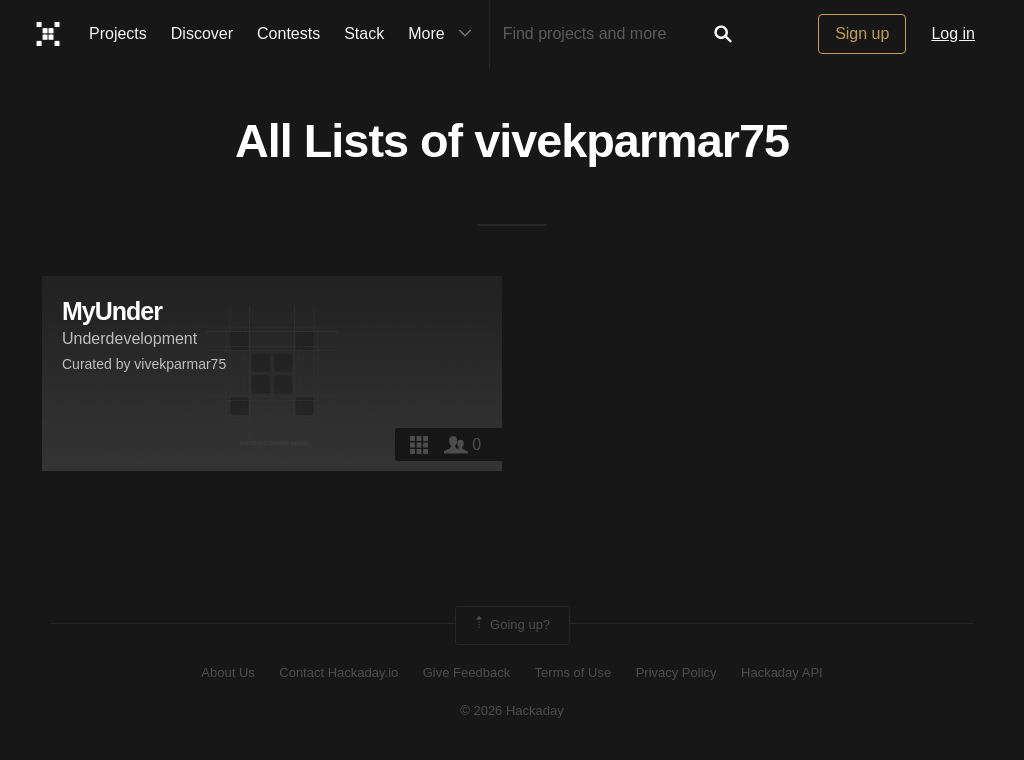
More (444, 34)
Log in (953, 33)
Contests (288, 33)
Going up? (511, 625)
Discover (202, 33)
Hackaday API (782, 672)
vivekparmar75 (631, 141)
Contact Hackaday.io (338, 672)
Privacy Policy (676, 672)
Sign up (862, 33)
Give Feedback (466, 672)
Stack (364, 33)
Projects (118, 33)
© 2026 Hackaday (512, 710)
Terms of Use (573, 672)
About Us (227, 672)
